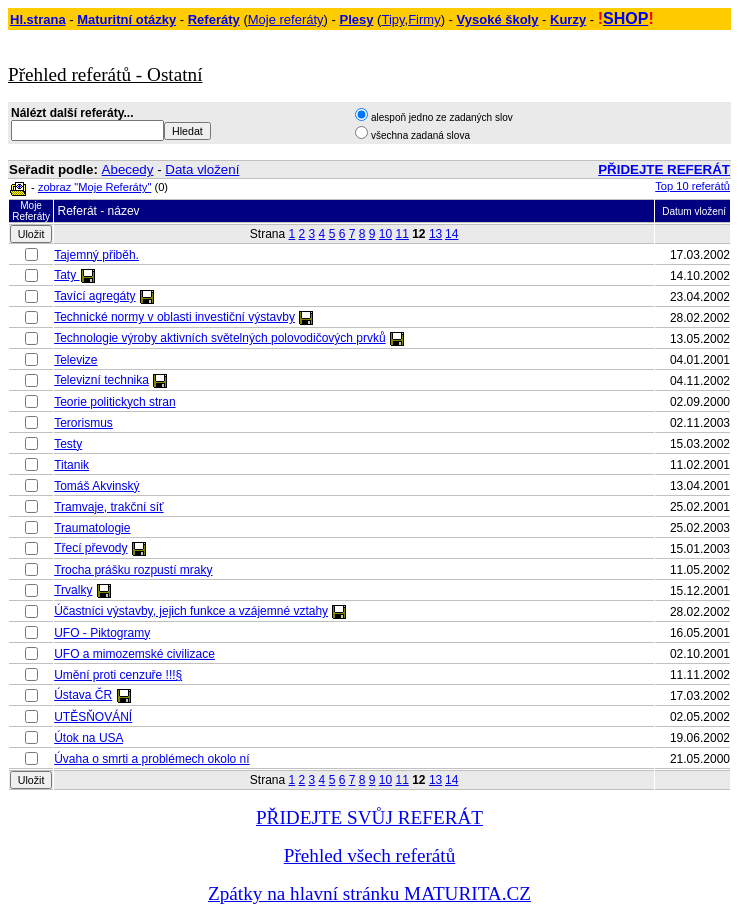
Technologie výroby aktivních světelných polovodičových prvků (220, 338)
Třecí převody (90, 548)
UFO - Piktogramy (102, 633)
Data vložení (202, 169)
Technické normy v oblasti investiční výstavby (174, 317)
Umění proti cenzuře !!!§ (118, 675)
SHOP (625, 18)
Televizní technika (101, 380)
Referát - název (99, 211)
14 (451, 234)
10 (385, 234)
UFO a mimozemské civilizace (134, 654)
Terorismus (83, 423)
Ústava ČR (83, 695)
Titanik (71, 465)
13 (435, 234)
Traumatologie (92, 528)
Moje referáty (286, 19)
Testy (68, 444)
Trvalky (73, 590)
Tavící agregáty (94, 296)
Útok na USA (88, 738)
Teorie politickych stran (114, 402)
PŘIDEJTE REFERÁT (664, 169)
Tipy (392, 19)
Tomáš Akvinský (96, 486)
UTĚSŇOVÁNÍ (93, 717)
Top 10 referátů (692, 186)
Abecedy (128, 169)
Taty (66, 275)
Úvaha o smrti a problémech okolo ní (151, 759)
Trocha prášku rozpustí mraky (133, 570)
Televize (75, 360)
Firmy (424, 19)
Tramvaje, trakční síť (108, 507)
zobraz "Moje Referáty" (94, 187)
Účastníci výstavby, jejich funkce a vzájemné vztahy (191, 611)
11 (401, 234)
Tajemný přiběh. (96, 255)
